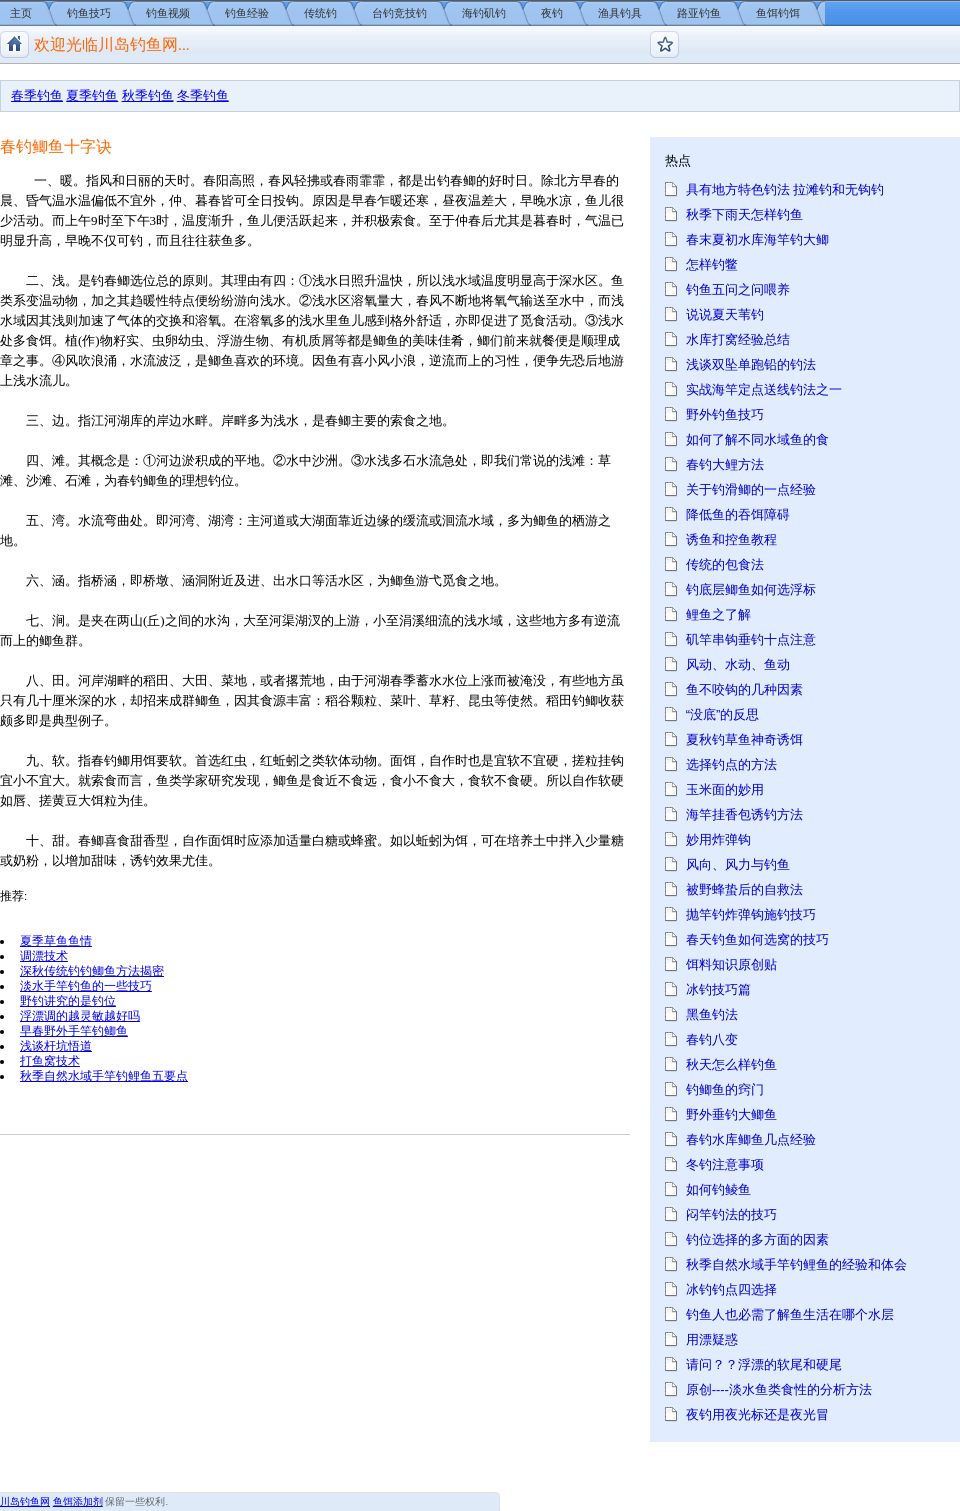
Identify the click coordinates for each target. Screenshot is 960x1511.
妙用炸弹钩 (718, 839)
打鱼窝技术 (50, 1060)
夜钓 (552, 13)
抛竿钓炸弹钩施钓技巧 (751, 914)
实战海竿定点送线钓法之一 (764, 389)
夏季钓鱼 (92, 95)
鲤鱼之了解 (718, 614)
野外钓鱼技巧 (725, 414)
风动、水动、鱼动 (738, 664)
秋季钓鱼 (148, 95)
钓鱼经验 (247, 13)
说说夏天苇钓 (725, 314)
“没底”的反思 (723, 714)
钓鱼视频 (168, 13)
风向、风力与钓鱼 (738, 864)
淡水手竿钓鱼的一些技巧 (86, 985)
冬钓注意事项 (725, 1164)
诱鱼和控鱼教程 (731, 539)
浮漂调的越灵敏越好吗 (80, 1015)
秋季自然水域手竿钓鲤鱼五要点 (104, 1075)
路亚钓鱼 (699, 13)
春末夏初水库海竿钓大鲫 (757, 239)
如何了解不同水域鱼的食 (757, 439)
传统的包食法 (725, 564)
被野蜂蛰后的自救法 (744, 889)
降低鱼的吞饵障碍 (738, 514)
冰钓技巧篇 (718, 989)
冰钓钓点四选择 (731, 1289)
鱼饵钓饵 (778, 13)
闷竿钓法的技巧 (731, 1214)
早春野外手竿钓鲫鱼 (74, 1030)
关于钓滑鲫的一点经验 (751, 489)
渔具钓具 (620, 13)
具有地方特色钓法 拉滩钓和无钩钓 (785, 189)
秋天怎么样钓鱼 (731, 1064)
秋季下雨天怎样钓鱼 (744, 214)
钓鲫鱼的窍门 (725, 1089)
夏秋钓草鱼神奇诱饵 (744, 739)
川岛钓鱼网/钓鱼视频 (14, 44)
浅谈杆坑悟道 (56, 1045)
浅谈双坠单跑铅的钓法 (751, 364)
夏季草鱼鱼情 (56, 940)
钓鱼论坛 (664, 44)
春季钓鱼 (37, 95)
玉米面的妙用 (725, 789)
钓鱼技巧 (89, 13)
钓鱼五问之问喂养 (738, 289)
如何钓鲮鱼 (718, 1189)
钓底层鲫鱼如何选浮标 (751, 589)
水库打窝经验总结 (738, 339)
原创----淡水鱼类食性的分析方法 (779, 1389)
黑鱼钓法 (712, 1014)
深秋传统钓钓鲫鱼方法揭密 (92, 970)
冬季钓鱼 (203, 95)
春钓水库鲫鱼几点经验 (751, 1139)
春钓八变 (712, 1039)
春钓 (130, 480)
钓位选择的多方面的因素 (757, 1239)
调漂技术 (44, 955)
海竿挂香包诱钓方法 (744, 814)
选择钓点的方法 (731, 764)
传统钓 (320, 13)
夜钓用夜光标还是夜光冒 (757, 1414)
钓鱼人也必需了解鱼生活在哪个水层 (790, 1314)
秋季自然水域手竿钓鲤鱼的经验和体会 (796, 1264)
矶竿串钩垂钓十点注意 (751, 639)
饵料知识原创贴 (731, 964)
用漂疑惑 (712, 1339)
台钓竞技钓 (399, 13)
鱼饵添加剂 (78, 1501)
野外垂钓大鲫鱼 (731, 1114)
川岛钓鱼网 (25, 1501)
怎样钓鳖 (712, 264)
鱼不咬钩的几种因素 (744, 689)
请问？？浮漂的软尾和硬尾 (764, 1364)
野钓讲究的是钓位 (68, 1000)
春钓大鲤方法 (725, 464)
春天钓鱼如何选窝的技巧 (757, 939)
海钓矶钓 (484, 13)
